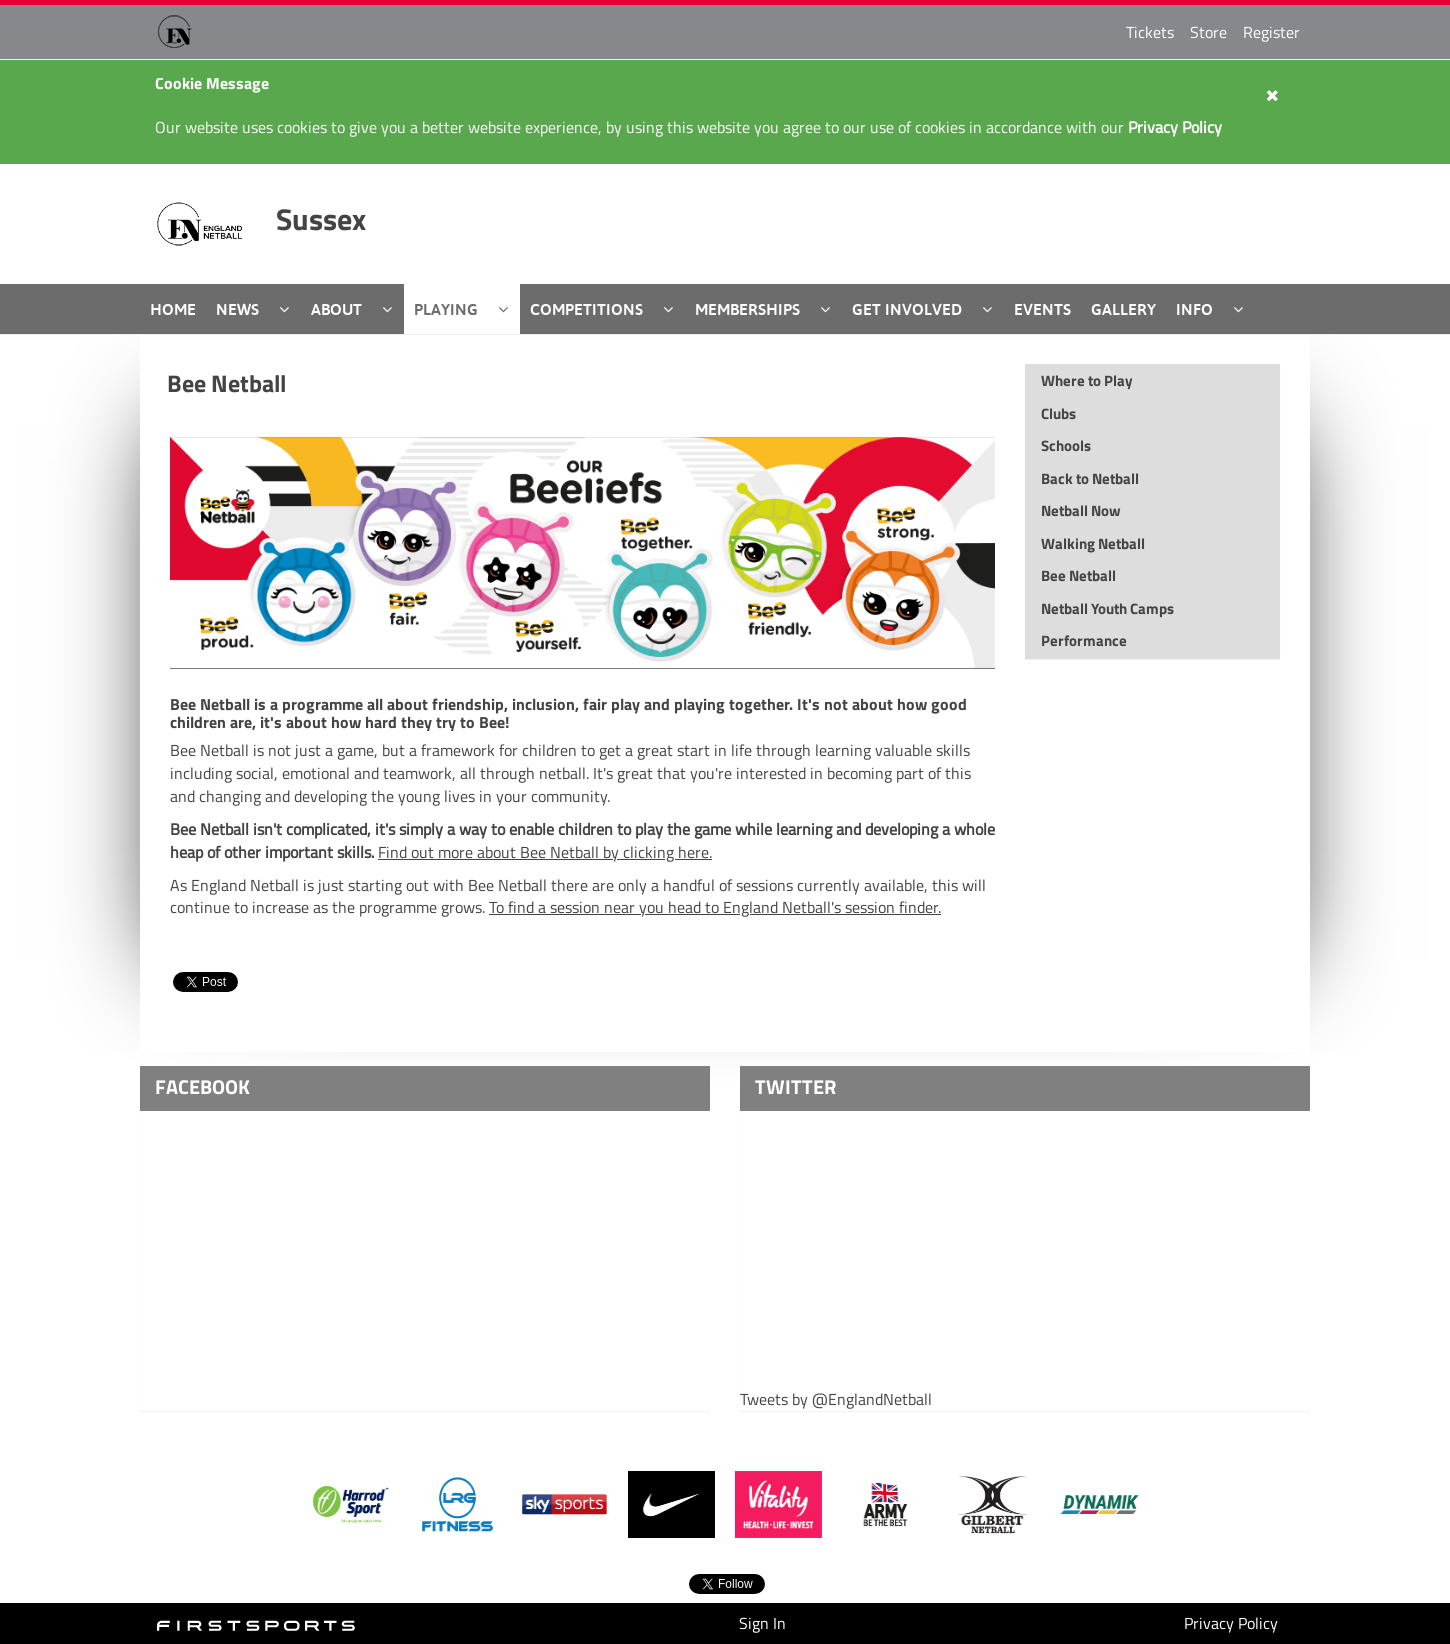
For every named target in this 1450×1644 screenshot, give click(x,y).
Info (1194, 309)
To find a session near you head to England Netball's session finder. (715, 907)
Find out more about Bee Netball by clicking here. (545, 852)
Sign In (762, 1623)
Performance (1084, 640)
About (336, 309)
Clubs (1058, 413)
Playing (446, 309)
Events (1042, 309)
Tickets (1150, 32)
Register (1271, 32)
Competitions (586, 309)
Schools (1066, 445)
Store (1208, 32)
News (237, 309)
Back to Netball (1090, 478)
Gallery (1123, 309)
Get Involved (907, 309)
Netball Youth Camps (1107, 608)
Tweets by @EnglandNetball (836, 1399)
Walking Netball (1093, 543)
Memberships (747, 309)
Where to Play (1087, 380)
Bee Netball (226, 383)
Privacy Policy (1231, 1623)
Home (173, 309)
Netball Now (1081, 510)
